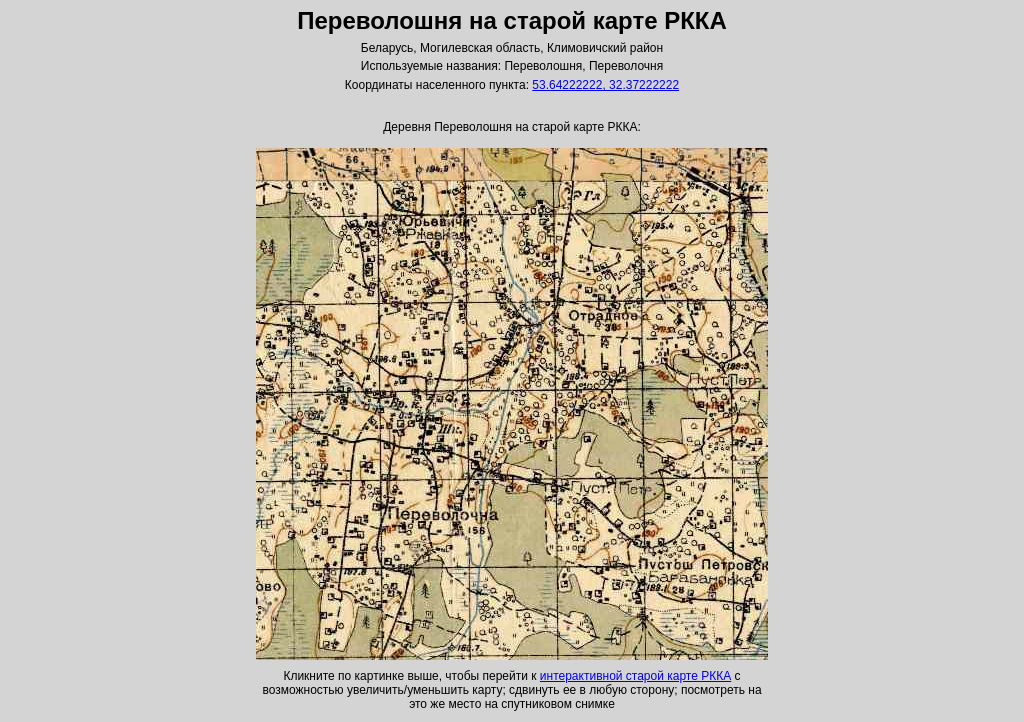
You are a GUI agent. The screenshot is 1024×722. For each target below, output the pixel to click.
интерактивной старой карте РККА (635, 676)
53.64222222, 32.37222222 (605, 85)
